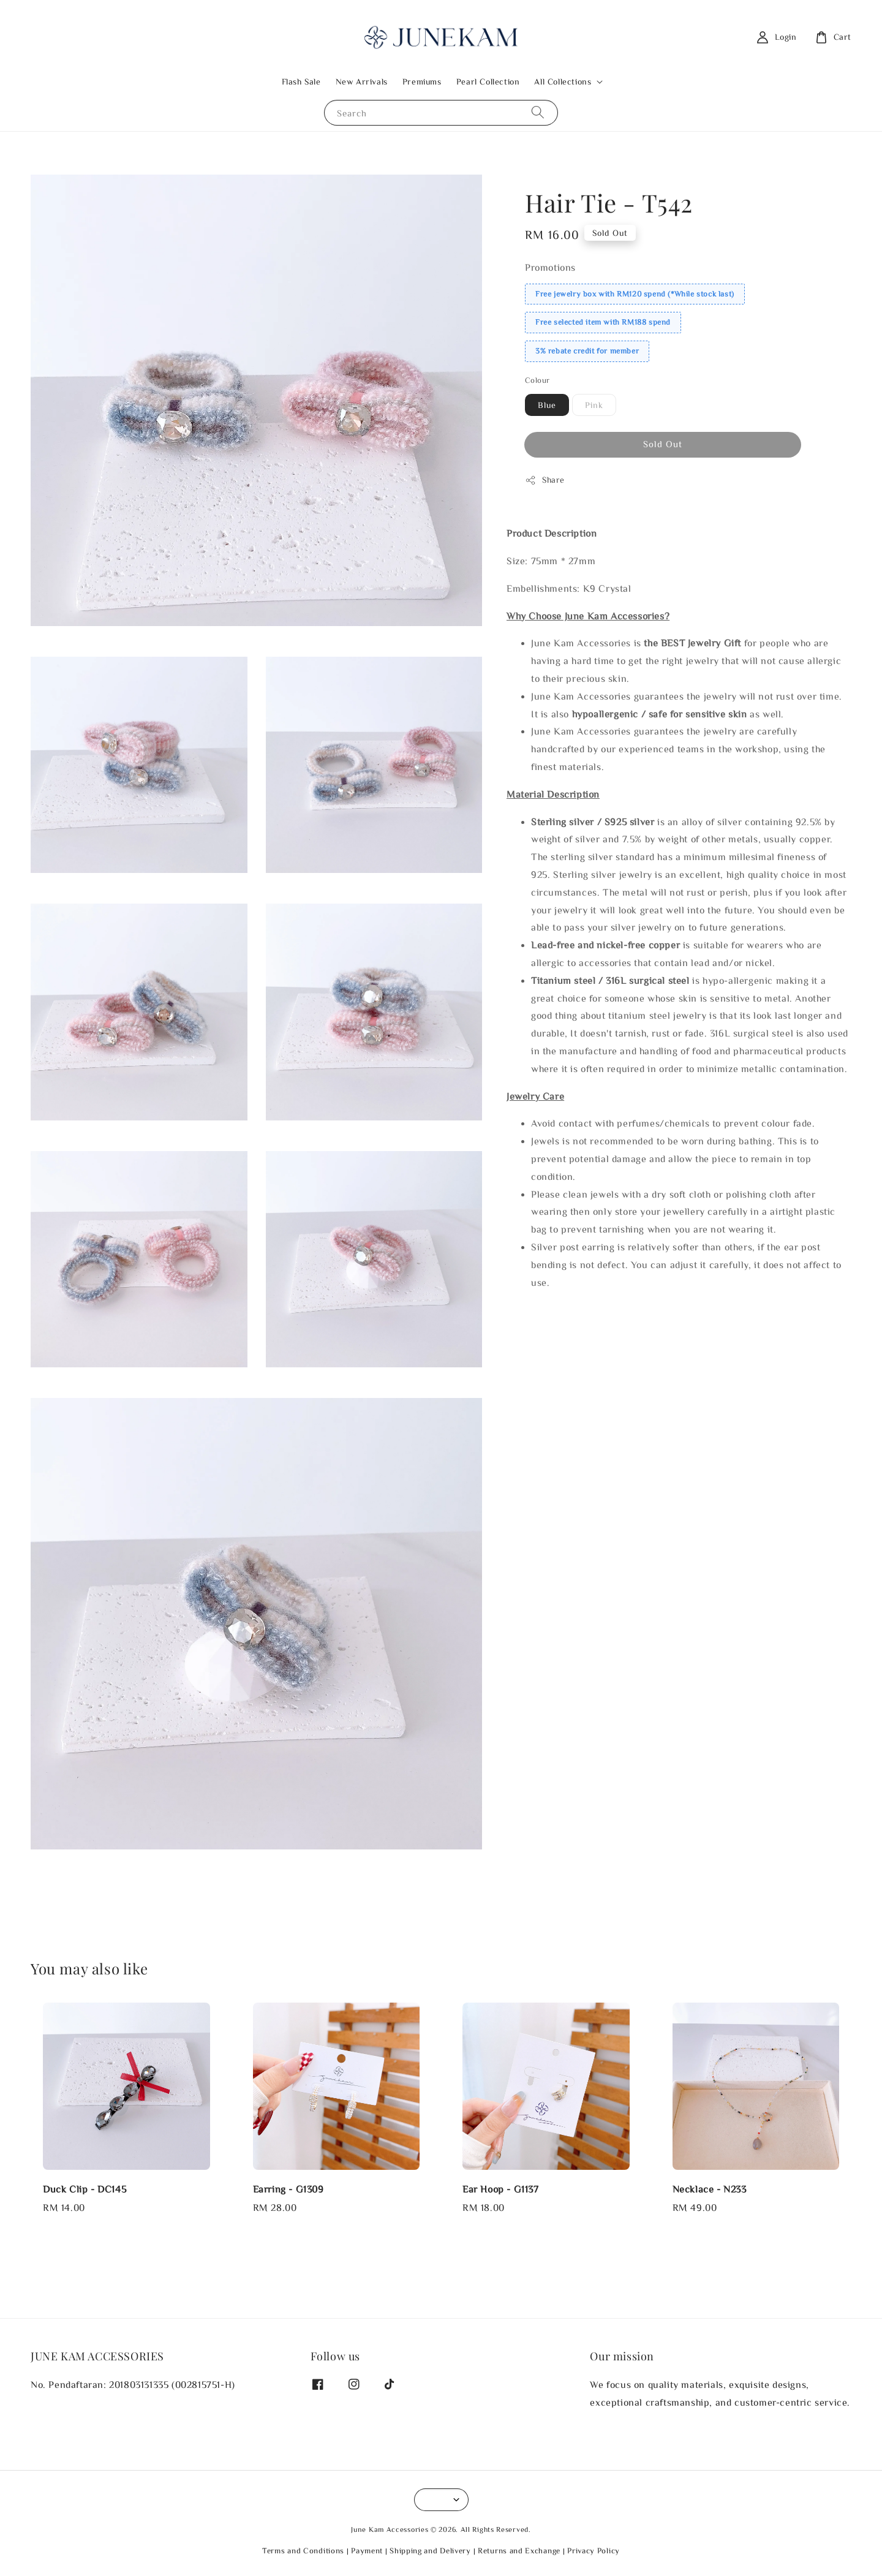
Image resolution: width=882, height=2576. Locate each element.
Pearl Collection (488, 81)
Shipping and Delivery (430, 2551)
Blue (547, 405)
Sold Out (662, 443)
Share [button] (545, 480)
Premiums (422, 81)
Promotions (550, 267)
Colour (537, 380)
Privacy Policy (593, 2551)
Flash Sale (301, 81)
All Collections (562, 81)
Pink (594, 405)
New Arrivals (362, 81)
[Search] (537, 112)
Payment (367, 2551)
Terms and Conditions (303, 2551)
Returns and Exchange (519, 2551)
